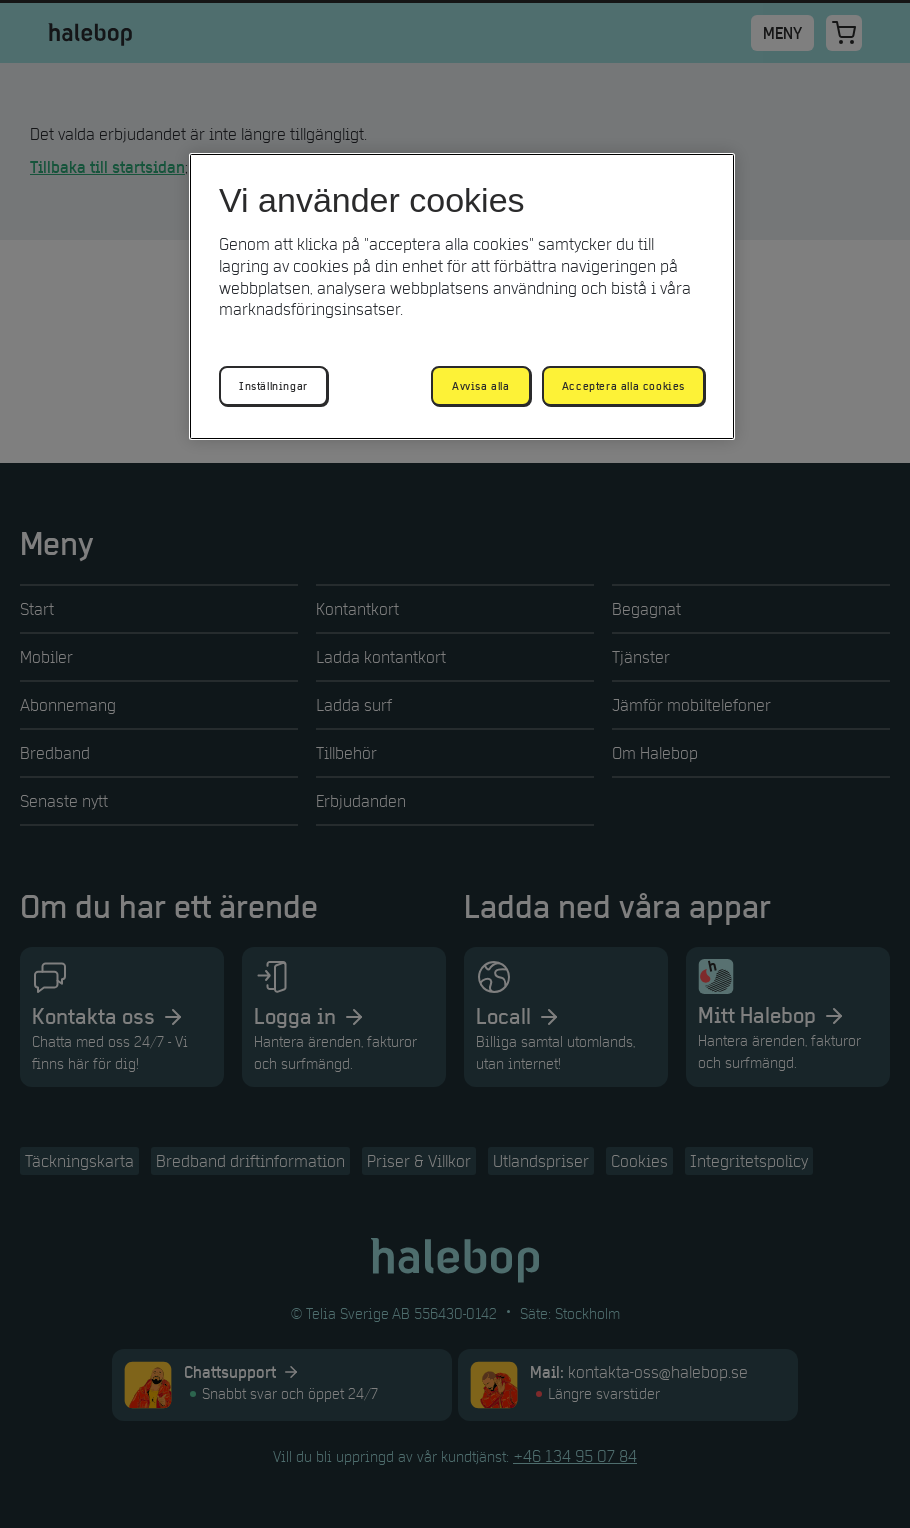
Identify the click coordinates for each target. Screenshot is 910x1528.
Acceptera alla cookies (623, 386)
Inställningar (273, 386)
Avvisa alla (481, 386)
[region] (462, 296)
